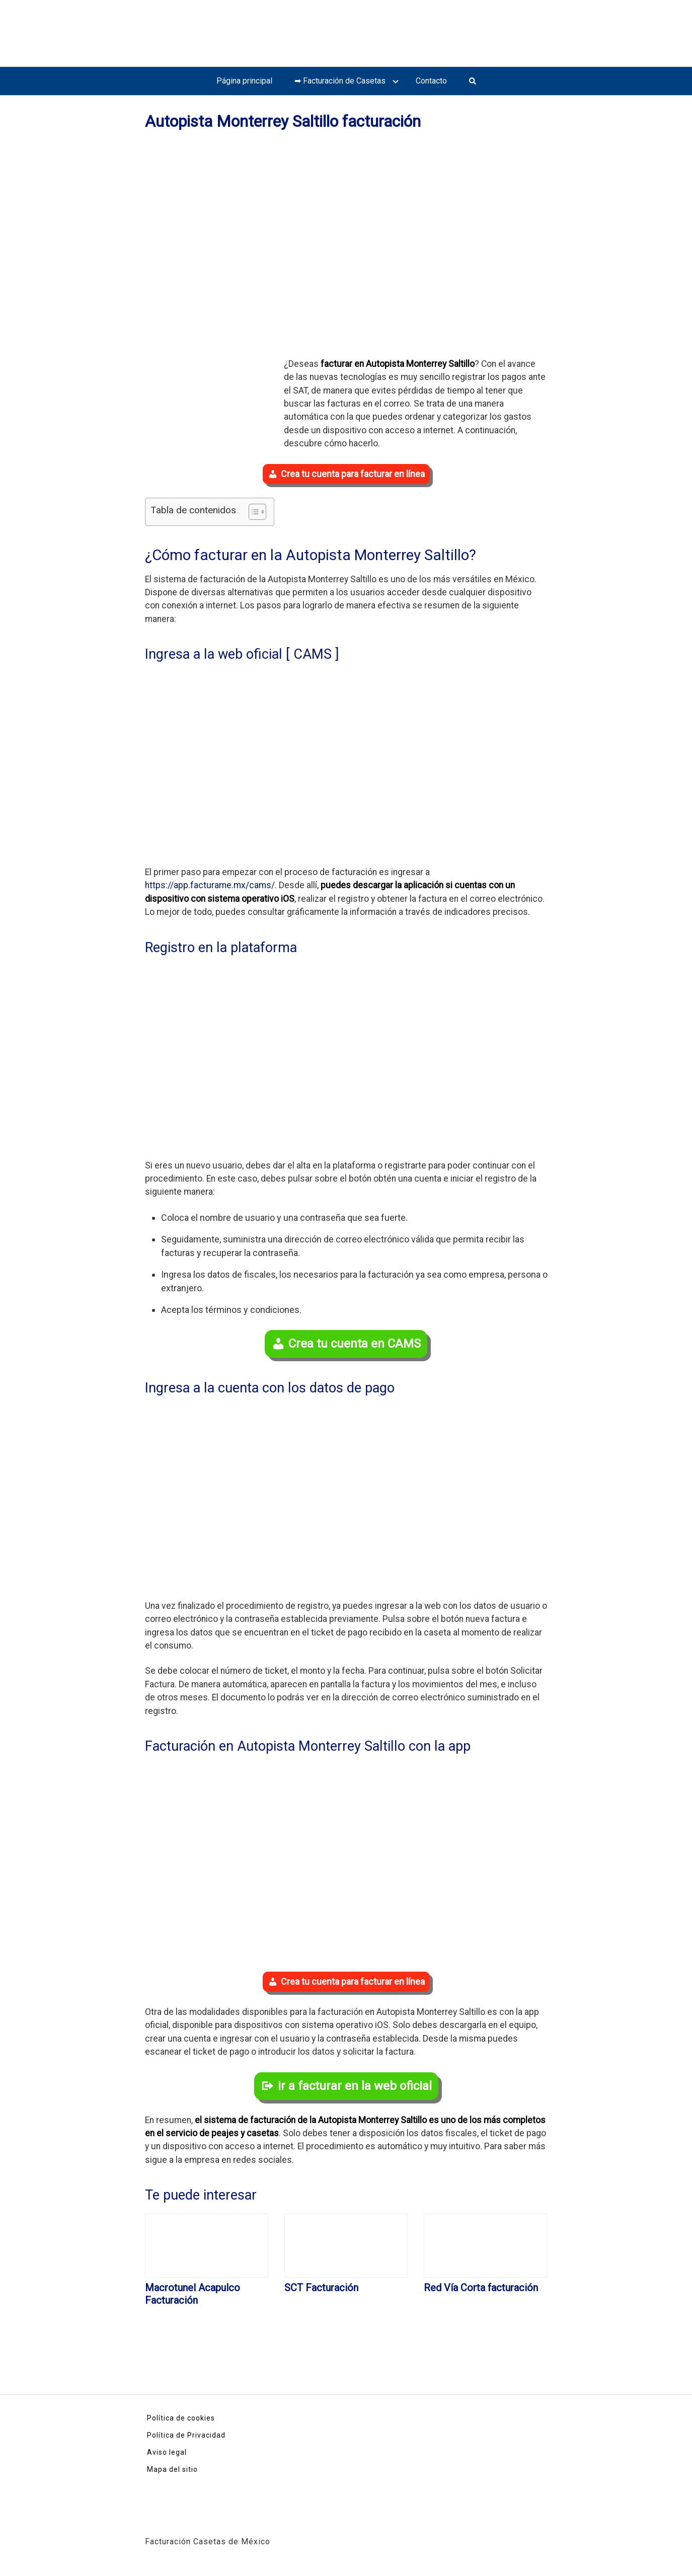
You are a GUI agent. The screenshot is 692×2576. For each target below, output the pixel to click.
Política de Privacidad (186, 2435)
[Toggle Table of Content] (252, 511)
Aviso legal (167, 2452)
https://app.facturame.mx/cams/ (210, 885)
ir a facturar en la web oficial (355, 2086)
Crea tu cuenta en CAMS (354, 1344)
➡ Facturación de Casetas (340, 81)
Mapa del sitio (172, 2469)
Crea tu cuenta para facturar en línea (353, 474)
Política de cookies (181, 2418)
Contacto (431, 81)
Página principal (244, 81)
